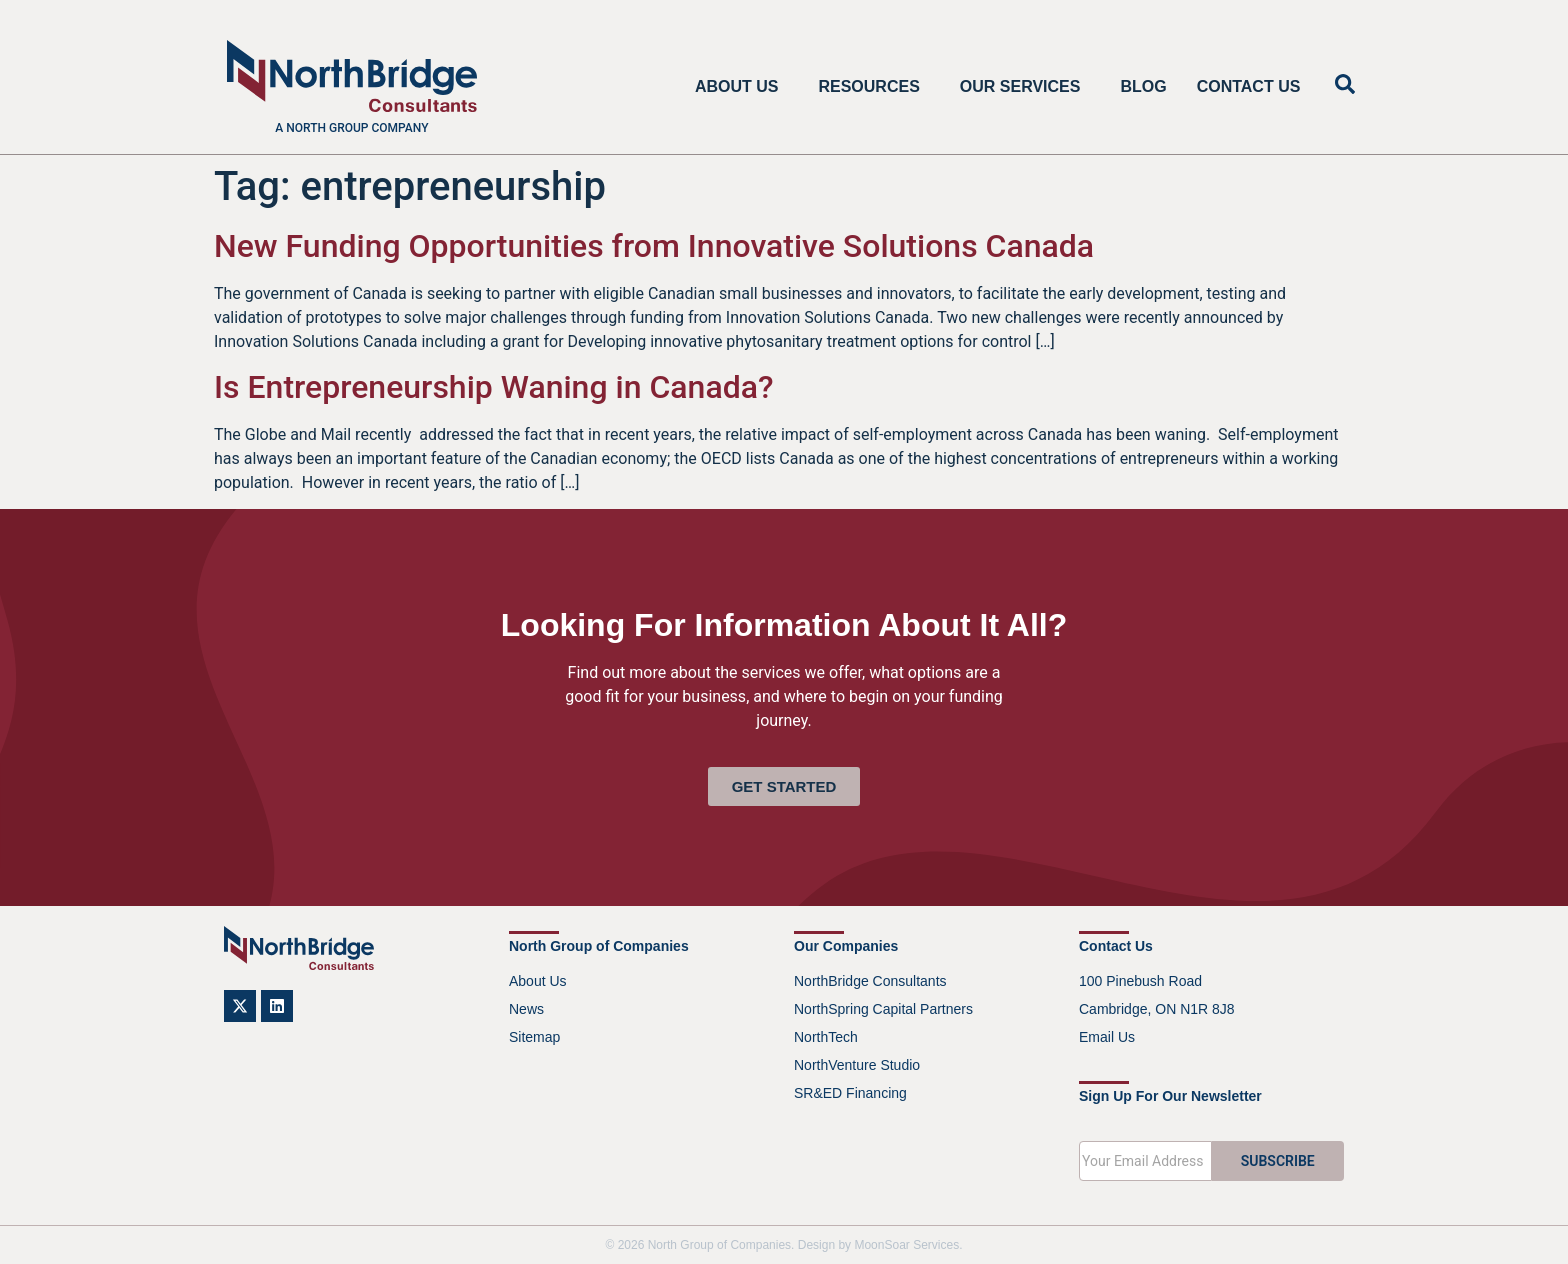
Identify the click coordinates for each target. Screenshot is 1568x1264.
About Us (742, 87)
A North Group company (351, 128)
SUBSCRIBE (1278, 1161)
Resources (873, 87)
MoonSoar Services (906, 1245)
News (526, 1009)
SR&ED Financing (850, 1093)
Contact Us (1249, 86)
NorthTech (826, 1037)
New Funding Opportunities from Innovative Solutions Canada (654, 246)
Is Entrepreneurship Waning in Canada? (493, 387)
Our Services (1025, 87)
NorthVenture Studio (857, 1065)
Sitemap (534, 1037)
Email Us (1107, 1037)
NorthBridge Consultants (870, 981)
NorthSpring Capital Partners (883, 1009)
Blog (1143, 86)
